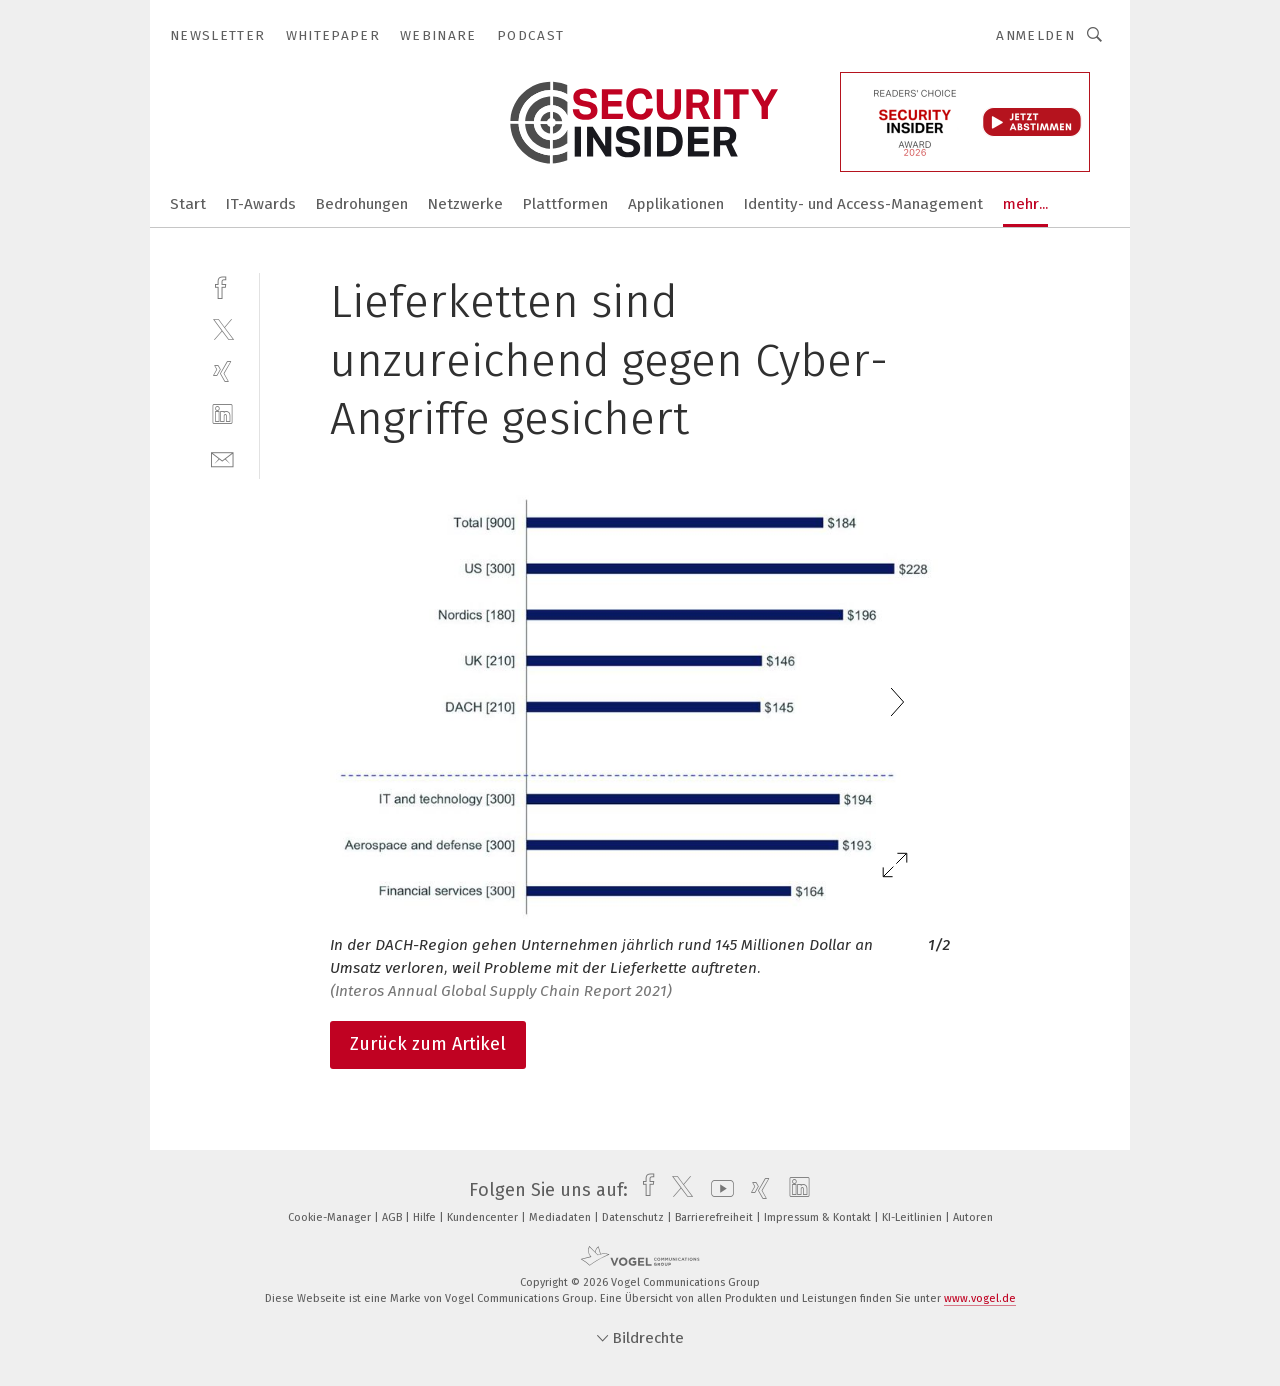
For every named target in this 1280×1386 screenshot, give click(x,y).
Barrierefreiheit (715, 1217)
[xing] (222, 371)
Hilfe (426, 1217)
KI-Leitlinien (913, 1217)
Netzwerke (465, 204)
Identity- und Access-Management (863, 204)
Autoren (973, 1217)
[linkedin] (222, 414)
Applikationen (676, 204)
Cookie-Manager (331, 1217)
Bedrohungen (362, 204)
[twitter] (222, 328)
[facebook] (222, 285)
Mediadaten (561, 1217)
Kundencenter (484, 1217)
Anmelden (1035, 35)
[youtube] (717, 1190)
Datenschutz (634, 1217)
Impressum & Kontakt (819, 1217)
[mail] (222, 457)
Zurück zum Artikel (428, 1044)
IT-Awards (261, 204)
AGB (393, 1217)
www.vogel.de (980, 1298)
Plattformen (565, 204)
